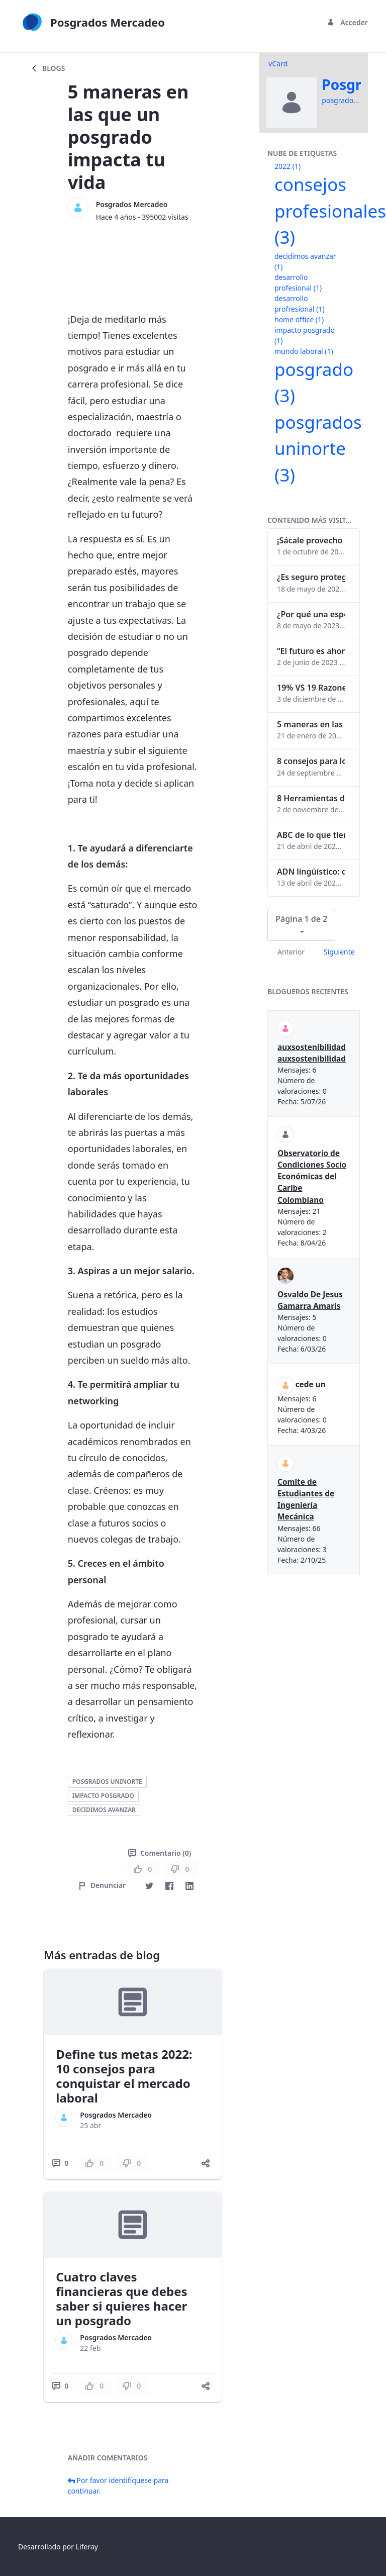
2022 (287, 166)
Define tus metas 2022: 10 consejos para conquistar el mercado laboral (124, 2076)
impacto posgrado (103, 1795)
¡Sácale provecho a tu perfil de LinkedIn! (311, 540)
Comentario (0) (159, 1853)
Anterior (291, 952)
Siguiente (339, 952)
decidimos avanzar (104, 1809)
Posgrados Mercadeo (132, 204)
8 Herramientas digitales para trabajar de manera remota (311, 798)
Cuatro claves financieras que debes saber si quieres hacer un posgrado (121, 2298)
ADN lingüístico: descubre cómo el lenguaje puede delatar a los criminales (311, 871)
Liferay (87, 2546)
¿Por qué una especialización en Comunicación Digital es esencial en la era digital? (311, 614)
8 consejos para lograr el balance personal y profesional (311, 761)
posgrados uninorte (107, 1781)
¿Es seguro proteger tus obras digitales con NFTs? (311, 577)
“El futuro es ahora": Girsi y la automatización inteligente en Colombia (311, 650)
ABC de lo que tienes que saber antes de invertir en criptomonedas (311, 834)
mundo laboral (303, 351)
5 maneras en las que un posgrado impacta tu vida (311, 724)
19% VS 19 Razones (311, 687)
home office (299, 319)
